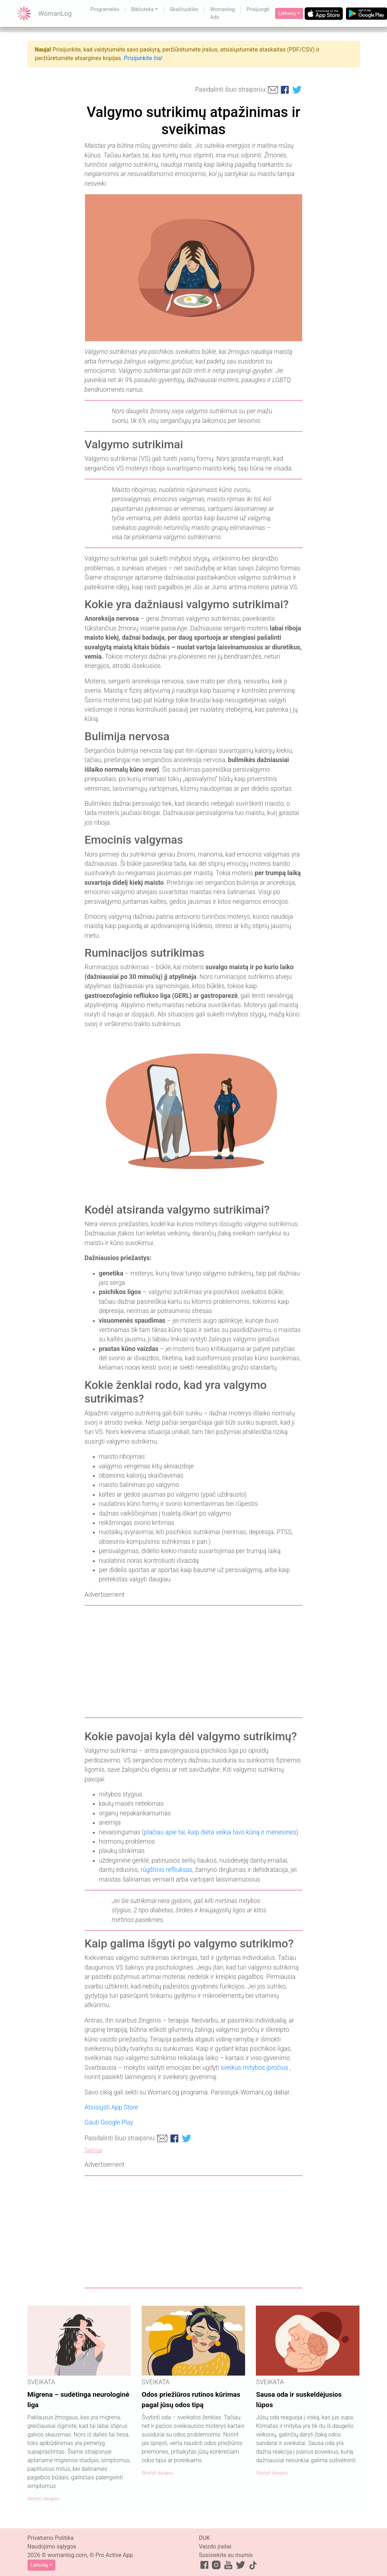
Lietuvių (287, 13)
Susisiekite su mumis (226, 2555)
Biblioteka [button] (142, 9)
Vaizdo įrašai (215, 2546)
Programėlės (104, 9)
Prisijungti (258, 9)
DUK (204, 2537)
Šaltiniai (93, 2150)
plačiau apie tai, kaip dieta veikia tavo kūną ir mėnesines (220, 1832)
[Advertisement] (194, 1661)
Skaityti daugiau (43, 2498)
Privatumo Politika (51, 2537)
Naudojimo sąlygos (52, 2546)
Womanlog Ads (222, 13)
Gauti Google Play (109, 2122)
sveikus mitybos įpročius (254, 2067)
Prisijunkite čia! (143, 58)
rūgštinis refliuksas (167, 1869)
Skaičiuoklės (184, 9)
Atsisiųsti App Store (111, 2107)
